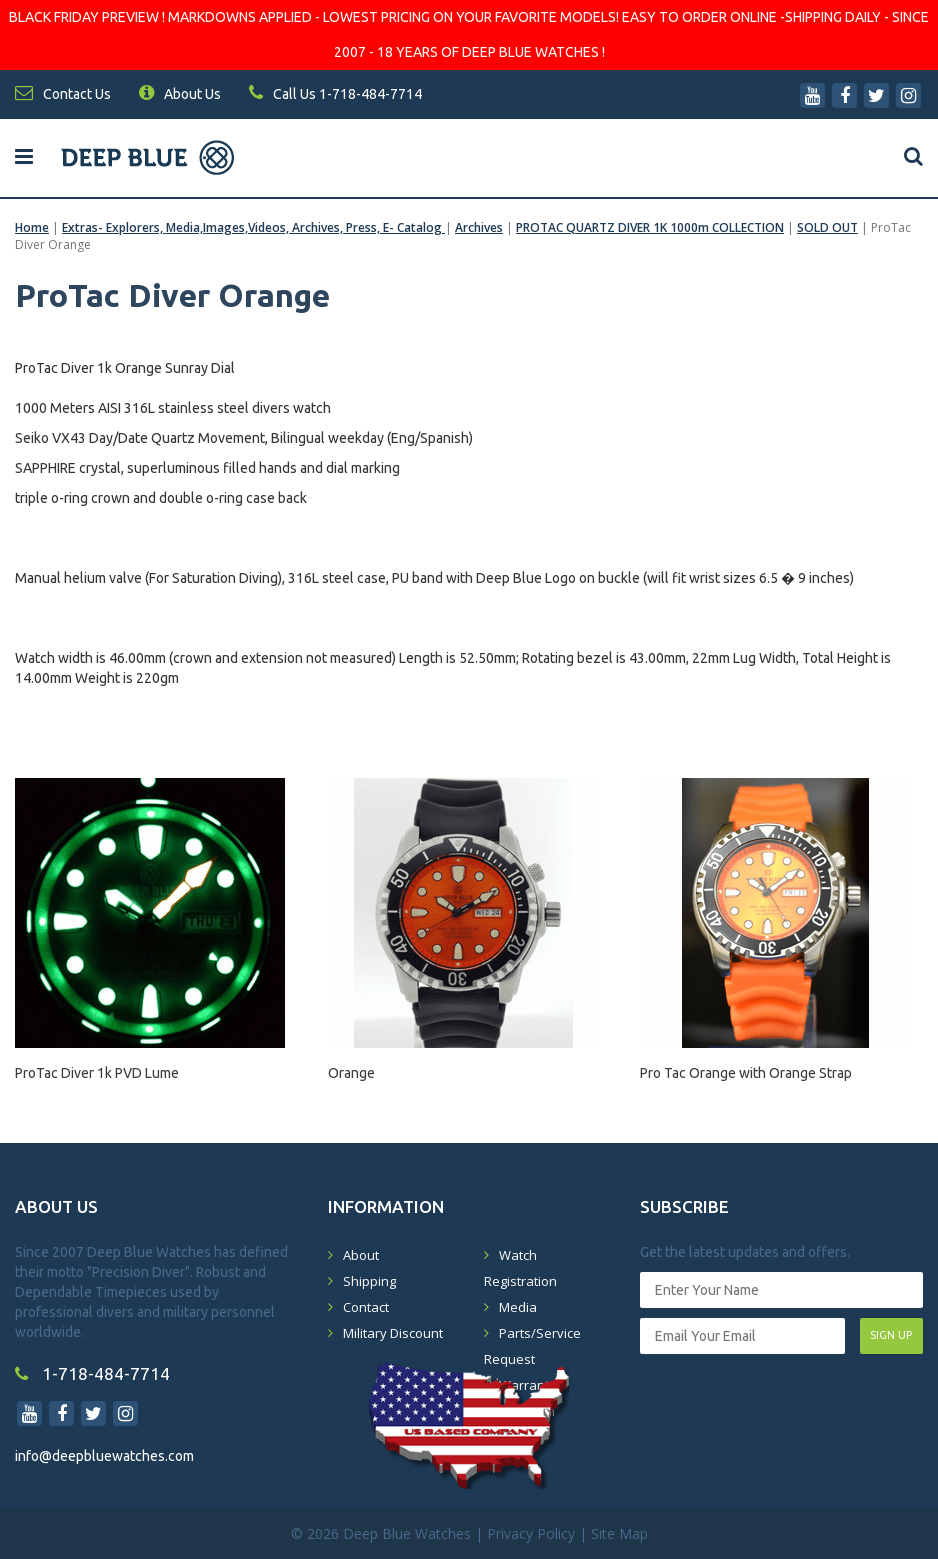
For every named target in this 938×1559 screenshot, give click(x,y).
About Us (180, 94)
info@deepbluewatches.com (104, 1456)
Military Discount (393, 1333)
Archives (479, 227)
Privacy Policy (531, 1533)
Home (32, 227)
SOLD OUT (827, 227)
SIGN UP (891, 1335)
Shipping (369, 1281)
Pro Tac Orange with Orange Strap (746, 1073)
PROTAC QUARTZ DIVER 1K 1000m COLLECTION (650, 227)
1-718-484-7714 (92, 1373)
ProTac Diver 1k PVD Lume (97, 1073)
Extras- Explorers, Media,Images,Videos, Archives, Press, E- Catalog (253, 227)
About (361, 1255)
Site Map (619, 1533)
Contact (366, 1307)
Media (518, 1307)
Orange (351, 1073)
